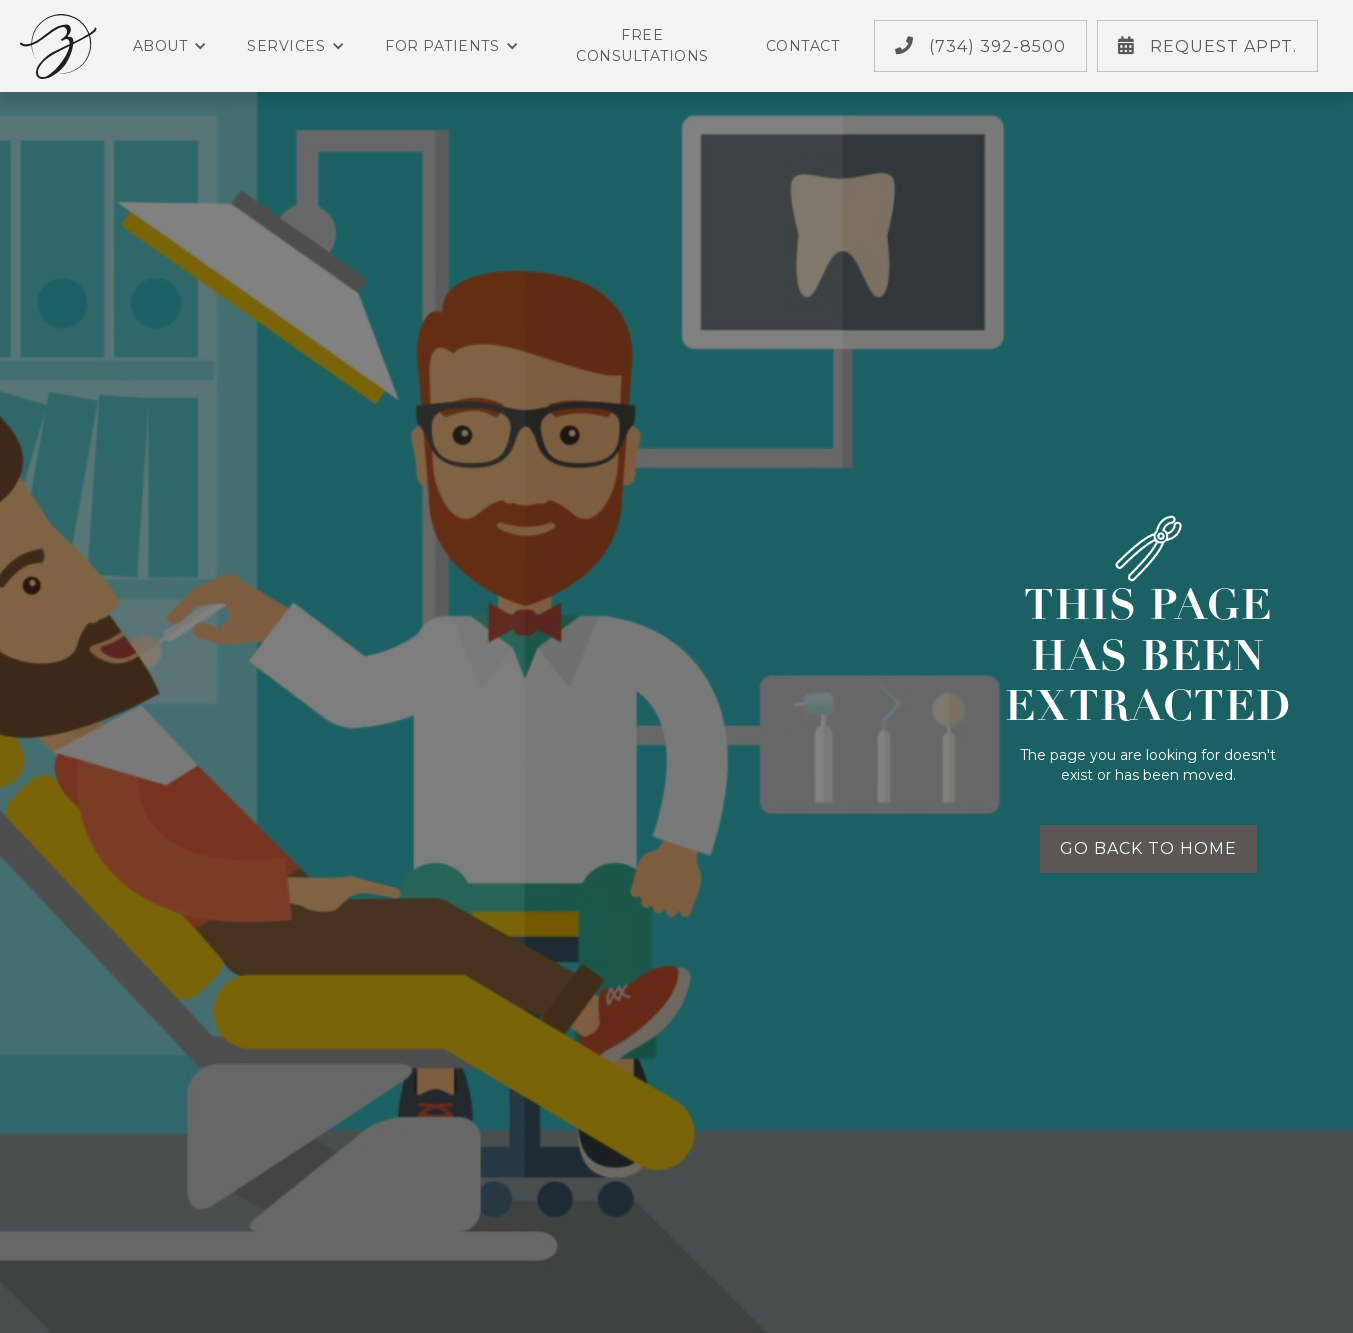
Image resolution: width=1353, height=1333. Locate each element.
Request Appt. (1207, 46)
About (170, 46)
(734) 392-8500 (980, 46)
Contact (803, 46)
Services (296, 46)
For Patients (452, 46)
